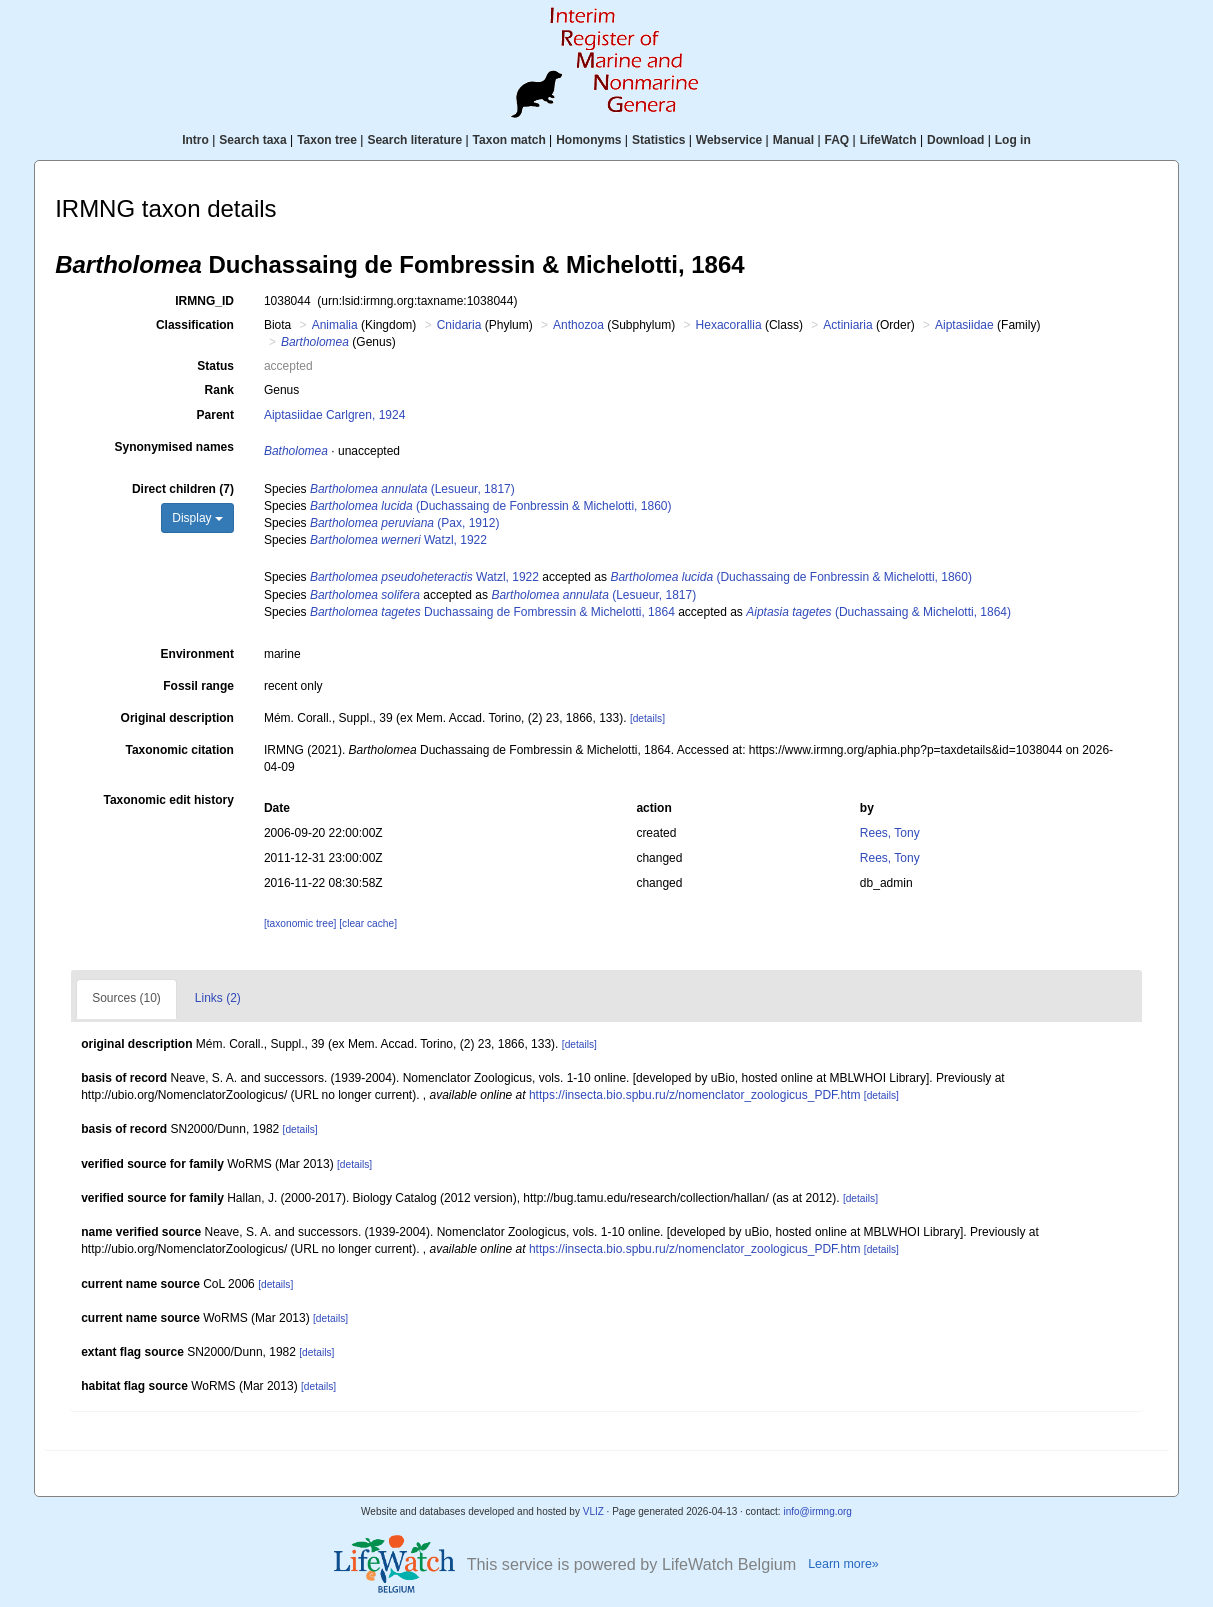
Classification (195, 325)
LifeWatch (888, 140)
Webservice (729, 140)
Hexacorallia (729, 325)
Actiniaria (847, 325)
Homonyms (588, 140)
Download (955, 140)
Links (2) (218, 998)
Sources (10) (126, 998)
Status (215, 366)
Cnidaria (459, 325)
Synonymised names (174, 447)
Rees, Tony (890, 833)
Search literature (414, 140)
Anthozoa (578, 325)
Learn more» (843, 1564)
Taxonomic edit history (168, 800)
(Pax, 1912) (404, 523)
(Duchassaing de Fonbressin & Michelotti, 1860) (491, 506)
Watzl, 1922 (398, 540)
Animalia (335, 325)
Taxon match (509, 140)
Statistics (658, 140)
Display (197, 518)
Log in (1013, 140)
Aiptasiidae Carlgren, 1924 (334, 415)
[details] (647, 718)
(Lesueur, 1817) (412, 489)
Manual (793, 140)
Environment (197, 654)
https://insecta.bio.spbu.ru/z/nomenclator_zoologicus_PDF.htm (695, 1095)
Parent (215, 415)
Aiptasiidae (964, 325)
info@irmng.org (817, 1511)
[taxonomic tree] (300, 923)
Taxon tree (327, 140)
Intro (195, 140)
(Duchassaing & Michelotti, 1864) (878, 612)
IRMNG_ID (204, 301)
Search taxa (252, 140)
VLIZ (593, 1511)
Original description (177, 718)
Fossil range (198, 686)
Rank (219, 390)
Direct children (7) (183, 489)
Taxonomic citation (179, 750)
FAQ (837, 140)
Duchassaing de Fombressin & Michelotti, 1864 (492, 612)
